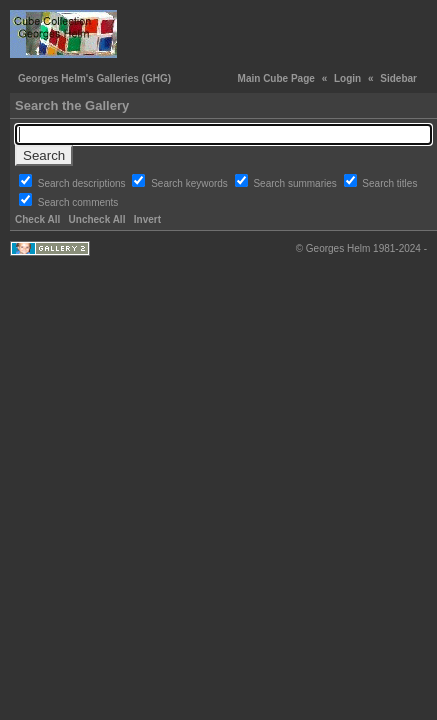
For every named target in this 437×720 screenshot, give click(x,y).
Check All (37, 219)
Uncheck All (97, 219)
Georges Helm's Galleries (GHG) (94, 78)
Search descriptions (83, 183)
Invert (147, 219)
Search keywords (190, 183)
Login (347, 78)
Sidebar (398, 78)
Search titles (389, 183)
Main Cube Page (276, 78)
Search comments (78, 202)
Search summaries (296, 183)
